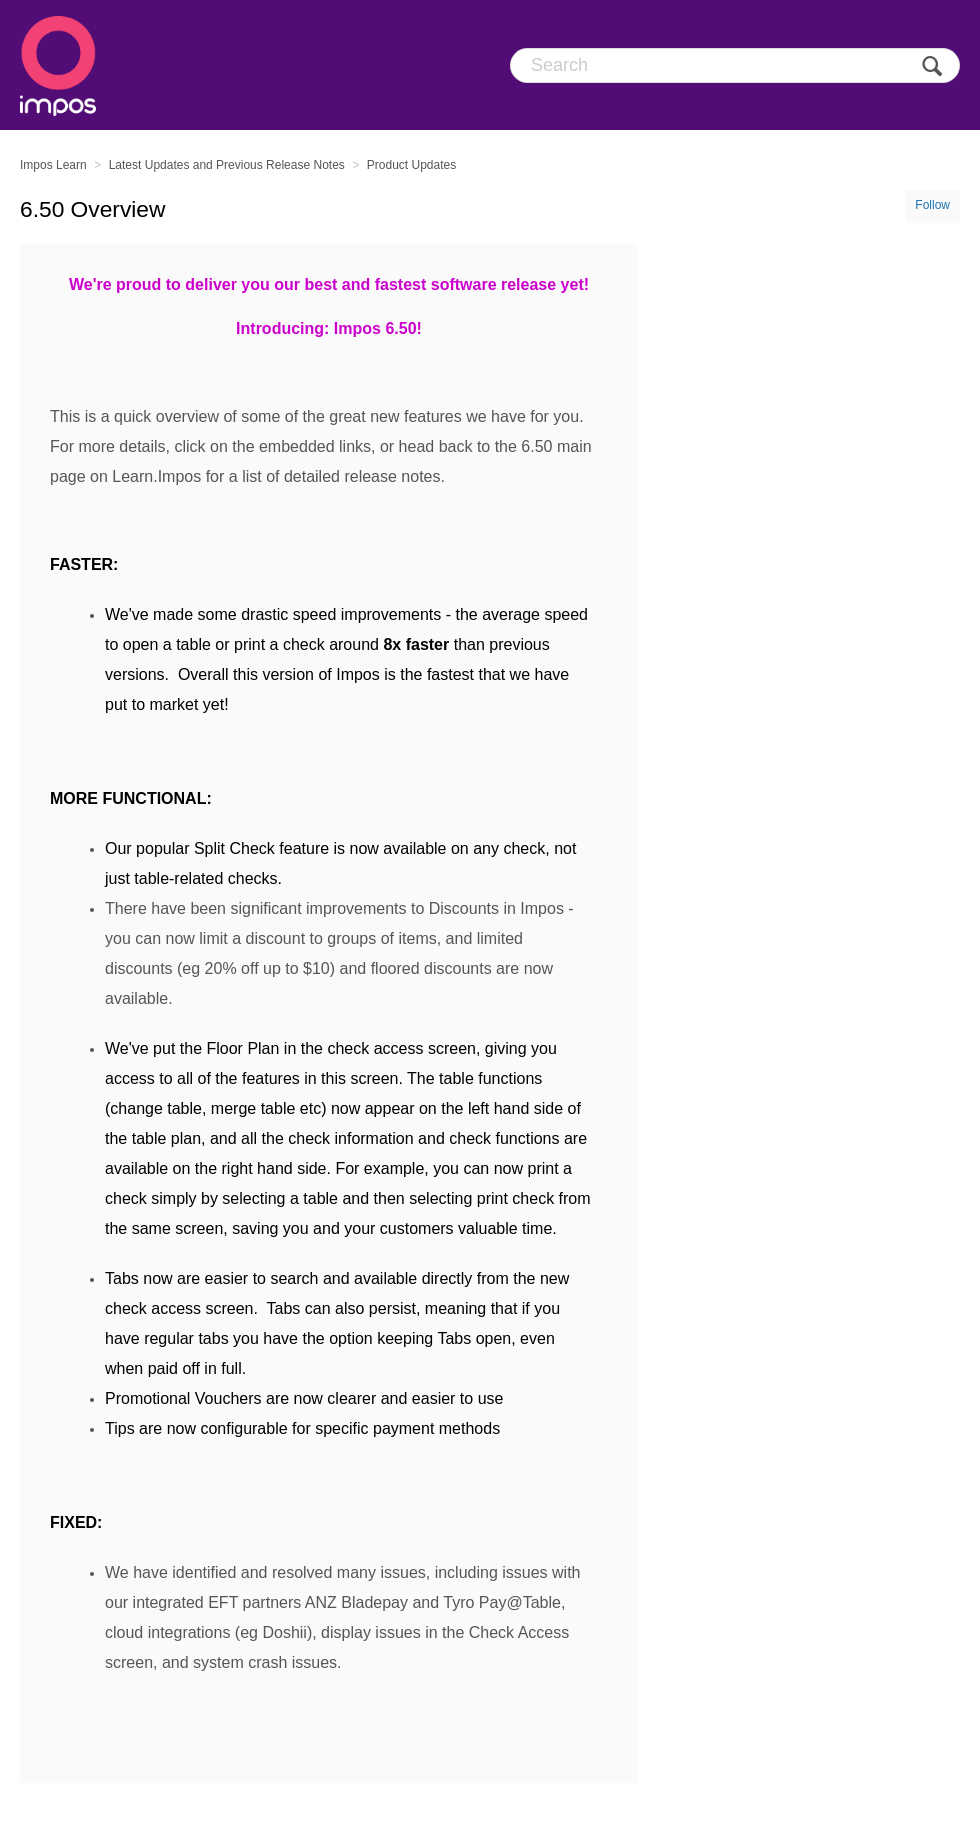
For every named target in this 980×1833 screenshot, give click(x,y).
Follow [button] (932, 205)
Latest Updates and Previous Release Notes (227, 165)
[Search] (735, 65)
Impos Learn (53, 165)
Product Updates (411, 165)
